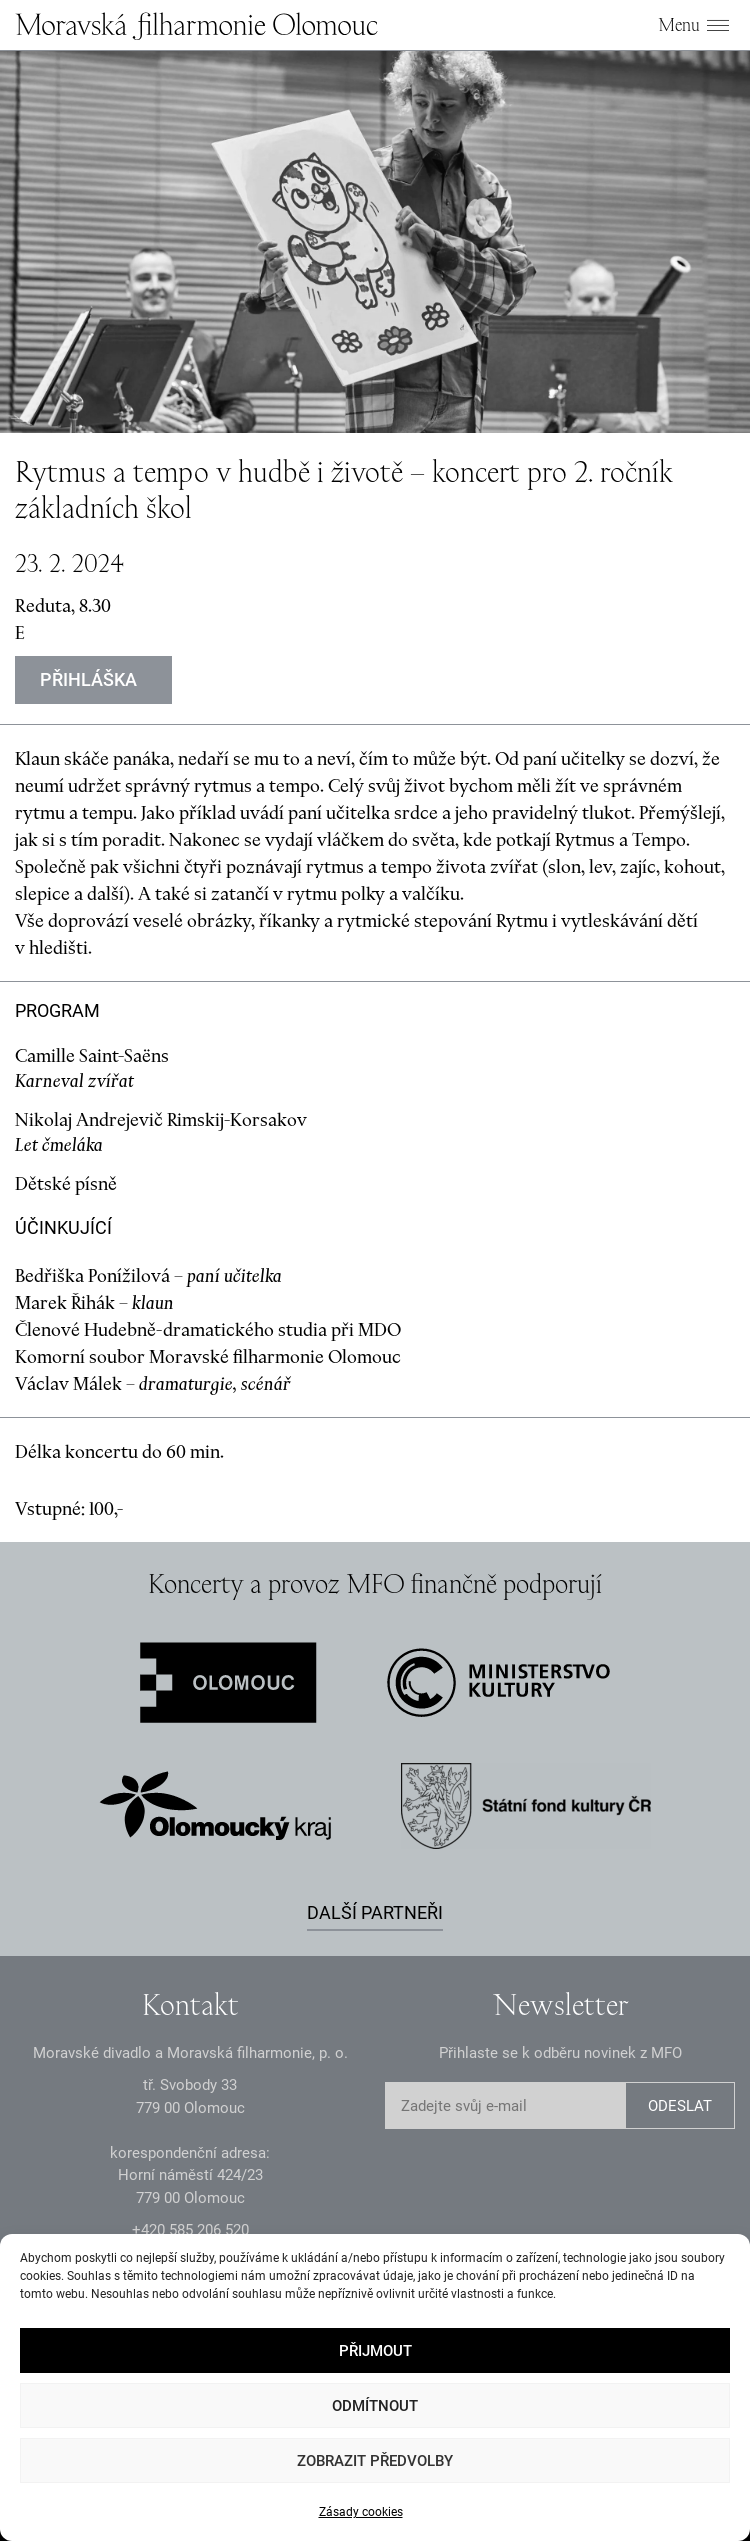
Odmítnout (375, 2406)
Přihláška (88, 679)
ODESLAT (680, 2106)
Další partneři (375, 1912)
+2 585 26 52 (190, 2230)
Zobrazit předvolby (375, 2461)
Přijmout (375, 2351)
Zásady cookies (361, 2512)
